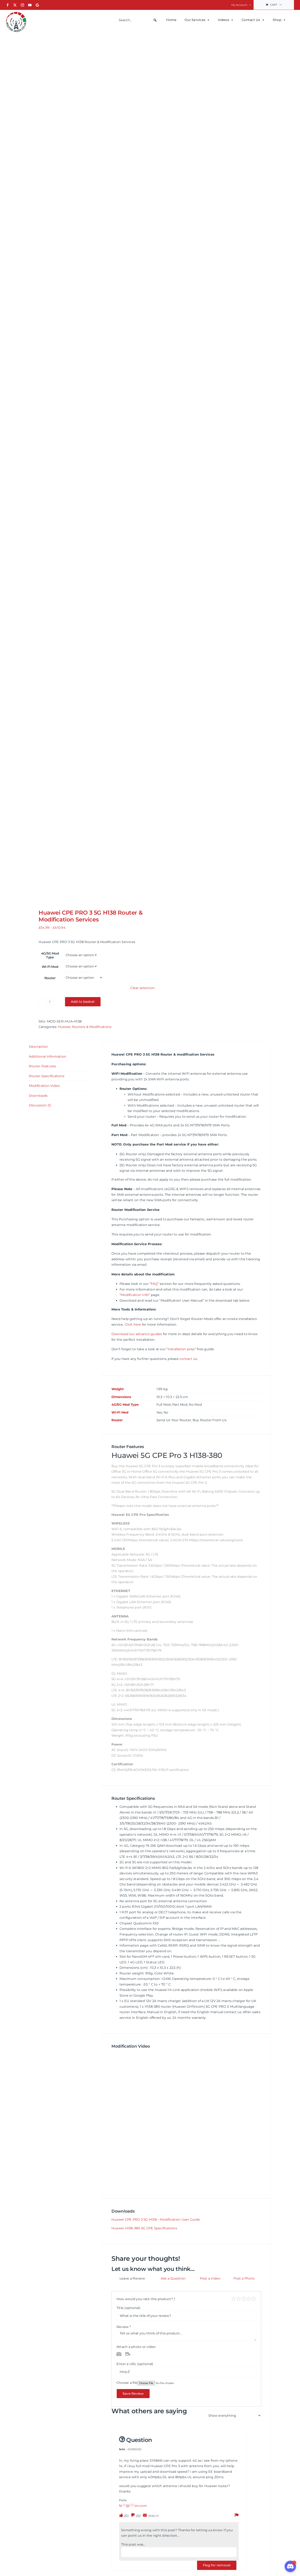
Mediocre (238, 2298)
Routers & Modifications (92, 1027)
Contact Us (253, 20)
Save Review (133, 2394)
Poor (233, 2298)
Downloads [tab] (38, 1096)
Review (123, 2327)
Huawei (64, 1027)
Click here (133, 1324)
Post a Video (210, 2278)
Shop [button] (279, 20)
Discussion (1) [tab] (40, 1105)
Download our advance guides (136, 1334)
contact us (188, 1359)
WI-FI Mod (50, 967)
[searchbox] (138, 20)
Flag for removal (217, 2565)
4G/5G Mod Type (50, 955)
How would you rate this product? (145, 2299)
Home (171, 20)
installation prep (181, 1349)
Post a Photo (244, 2278)
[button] (155, 20)
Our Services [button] (197, 20)
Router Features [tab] (42, 1066)
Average (243, 2298)
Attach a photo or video (136, 2347)
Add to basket (83, 1002)
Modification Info (135, 1295)
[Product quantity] (49, 1001)
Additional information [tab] (47, 1056)
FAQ (154, 1284)
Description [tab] (38, 1047)
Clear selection (142, 988)
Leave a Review (132, 2278)
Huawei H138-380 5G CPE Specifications (144, 2228)
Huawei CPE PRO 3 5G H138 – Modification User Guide (155, 2219)
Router (50, 978)
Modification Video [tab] (44, 1086)
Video (127, 2354)
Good (248, 2298)
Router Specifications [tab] (46, 1076)
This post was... (133, 2544)
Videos (226, 20)
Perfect (253, 2298)
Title (128, 2308)
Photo (118, 2354)
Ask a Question (173, 2278)
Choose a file (126, 2383)
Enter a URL (134, 2364)
